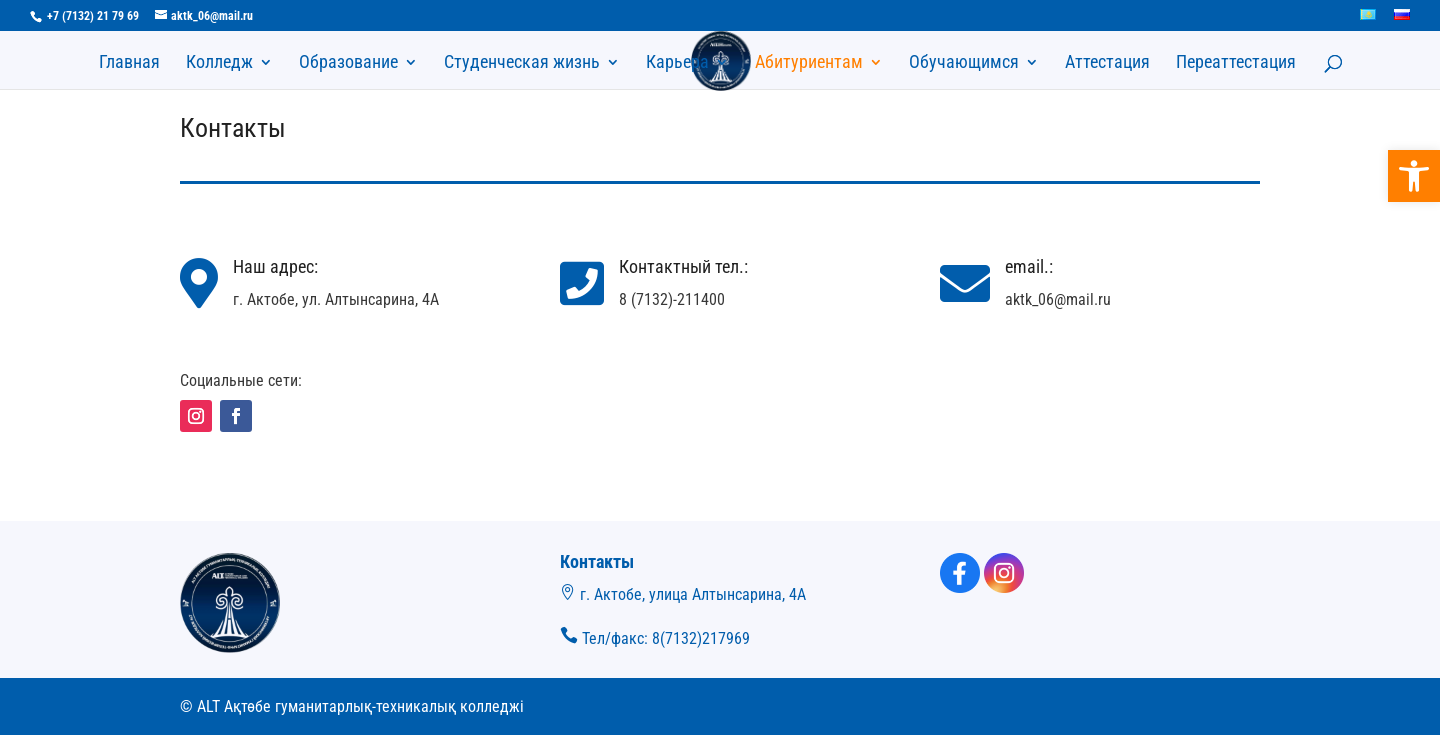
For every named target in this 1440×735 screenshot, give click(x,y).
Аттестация (1107, 63)
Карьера (677, 63)
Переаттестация (1236, 63)
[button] (1414, 176)
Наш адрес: (275, 266)
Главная (129, 63)
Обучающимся (964, 63)
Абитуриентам (809, 63)
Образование (348, 63)
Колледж (219, 63)
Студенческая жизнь (522, 63)
